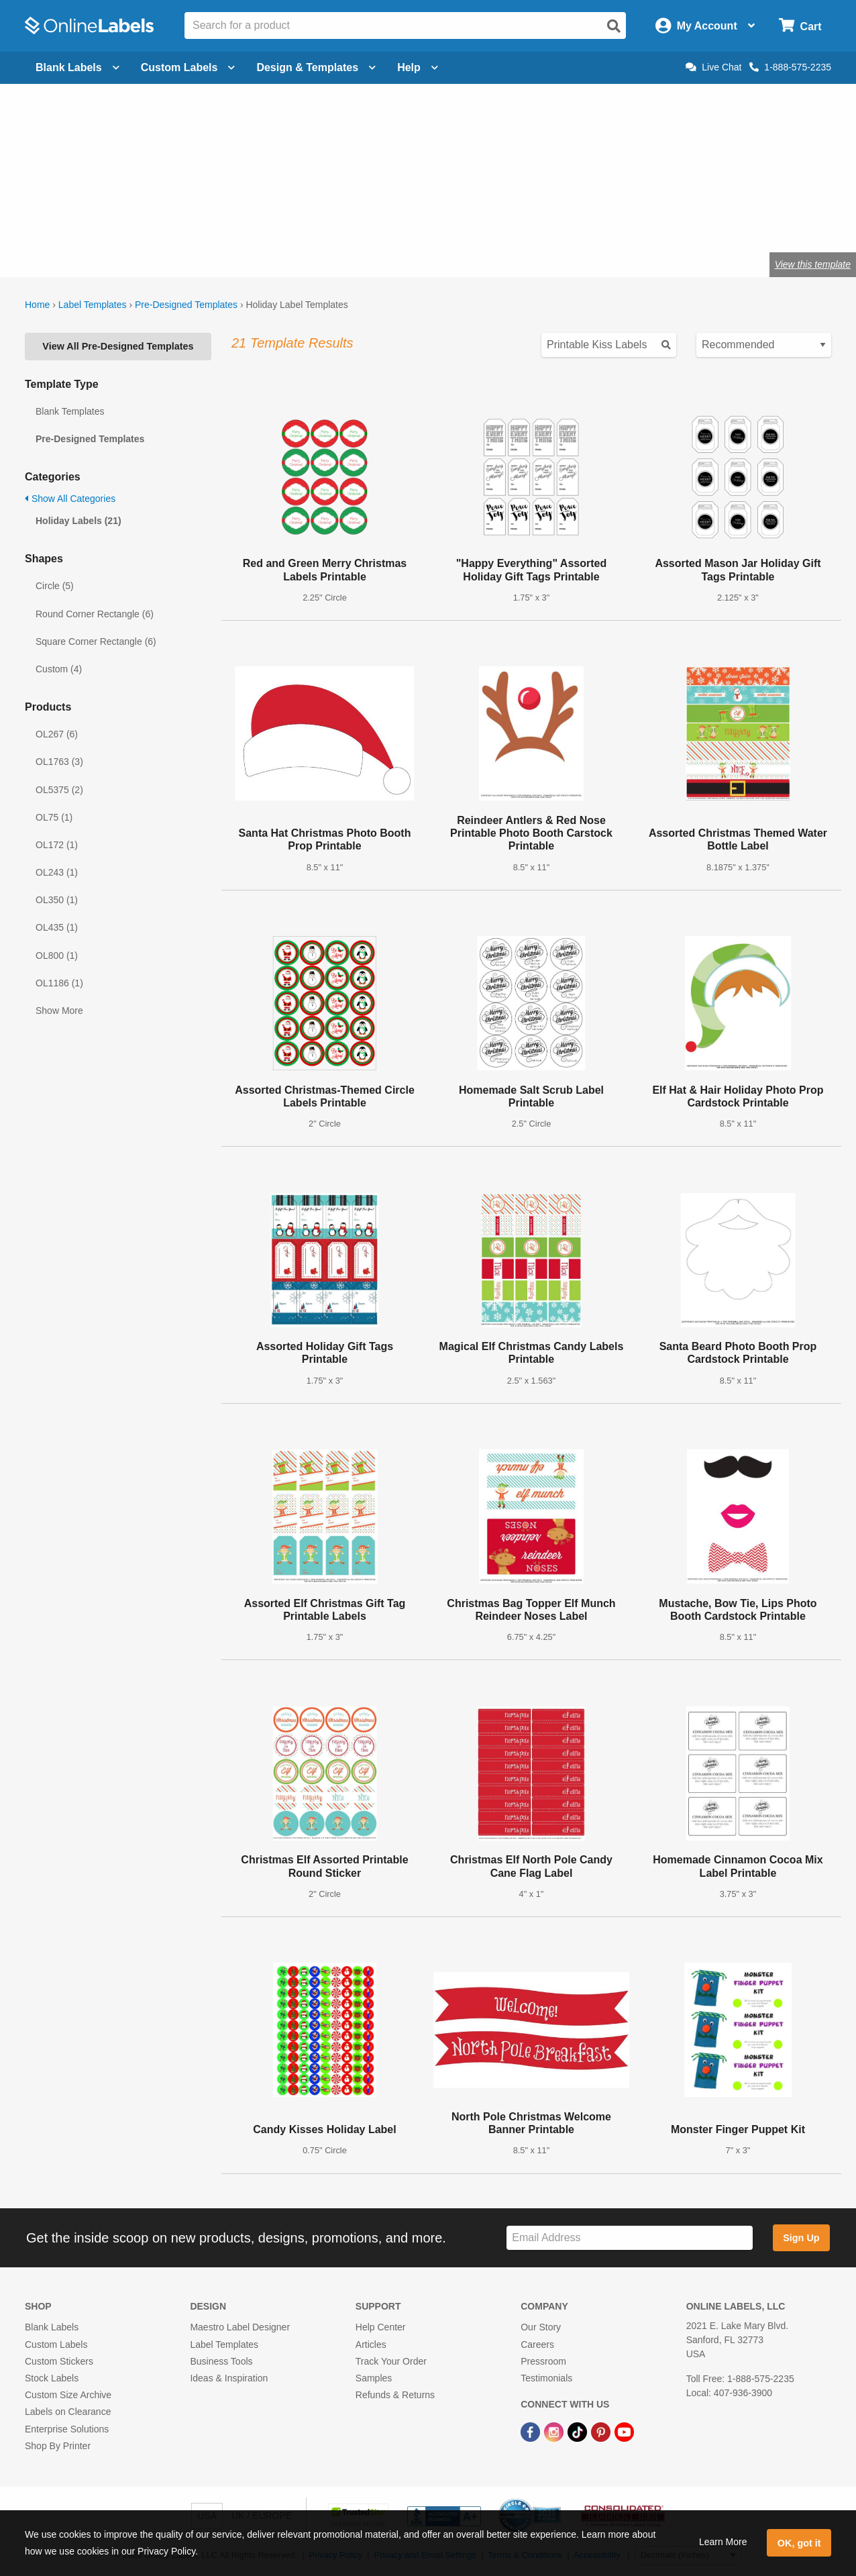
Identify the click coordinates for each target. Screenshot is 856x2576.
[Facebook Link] (532, 2431)
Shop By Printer (58, 2445)
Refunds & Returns (395, 2394)
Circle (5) (55, 585)
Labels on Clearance (68, 2411)
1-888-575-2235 (790, 67)
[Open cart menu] (800, 26)
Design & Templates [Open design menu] (316, 67)
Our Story (541, 2327)
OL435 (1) (57, 927)
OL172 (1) (57, 844)
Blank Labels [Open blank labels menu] (77, 67)
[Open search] (614, 26)
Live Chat (713, 67)
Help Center (381, 2327)
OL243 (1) (57, 872)
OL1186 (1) (59, 983)
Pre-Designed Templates (186, 304)
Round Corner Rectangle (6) (95, 614)
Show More (59, 1010)
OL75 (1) (54, 817)
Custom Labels (56, 2344)
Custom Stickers (59, 2361)
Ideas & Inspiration (229, 2378)
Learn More (723, 2541)
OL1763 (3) (59, 761)
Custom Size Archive (68, 2394)
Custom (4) (59, 669)
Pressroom (543, 2361)
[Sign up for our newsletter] (629, 2238)
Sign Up (801, 2237)
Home (37, 304)
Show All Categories (70, 498)
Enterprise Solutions (67, 2429)
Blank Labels (51, 2327)
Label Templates (92, 304)
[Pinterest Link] (602, 2431)
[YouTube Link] (624, 2431)
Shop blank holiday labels (98, 220)
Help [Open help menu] (417, 67)
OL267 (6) (57, 734)
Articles (371, 2344)
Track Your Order (391, 2361)
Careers (537, 2344)
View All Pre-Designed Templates (117, 346)
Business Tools (221, 2361)
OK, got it (799, 2543)
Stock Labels (51, 2378)
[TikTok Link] (579, 2431)
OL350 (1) (57, 899)
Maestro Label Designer (240, 2327)
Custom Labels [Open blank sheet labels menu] (188, 67)
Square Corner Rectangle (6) (96, 641)
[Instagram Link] (555, 2431)
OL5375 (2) (59, 789)
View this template (813, 264)
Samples (374, 2378)
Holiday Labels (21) (78, 520)
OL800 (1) (57, 955)
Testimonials (546, 2378)
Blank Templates (70, 411)
